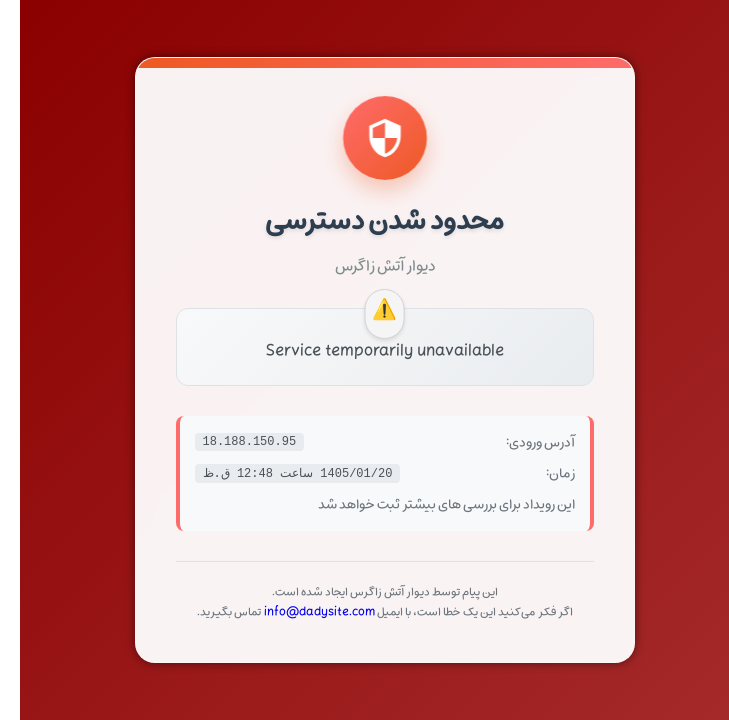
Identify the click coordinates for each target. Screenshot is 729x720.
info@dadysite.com (299, 612)
